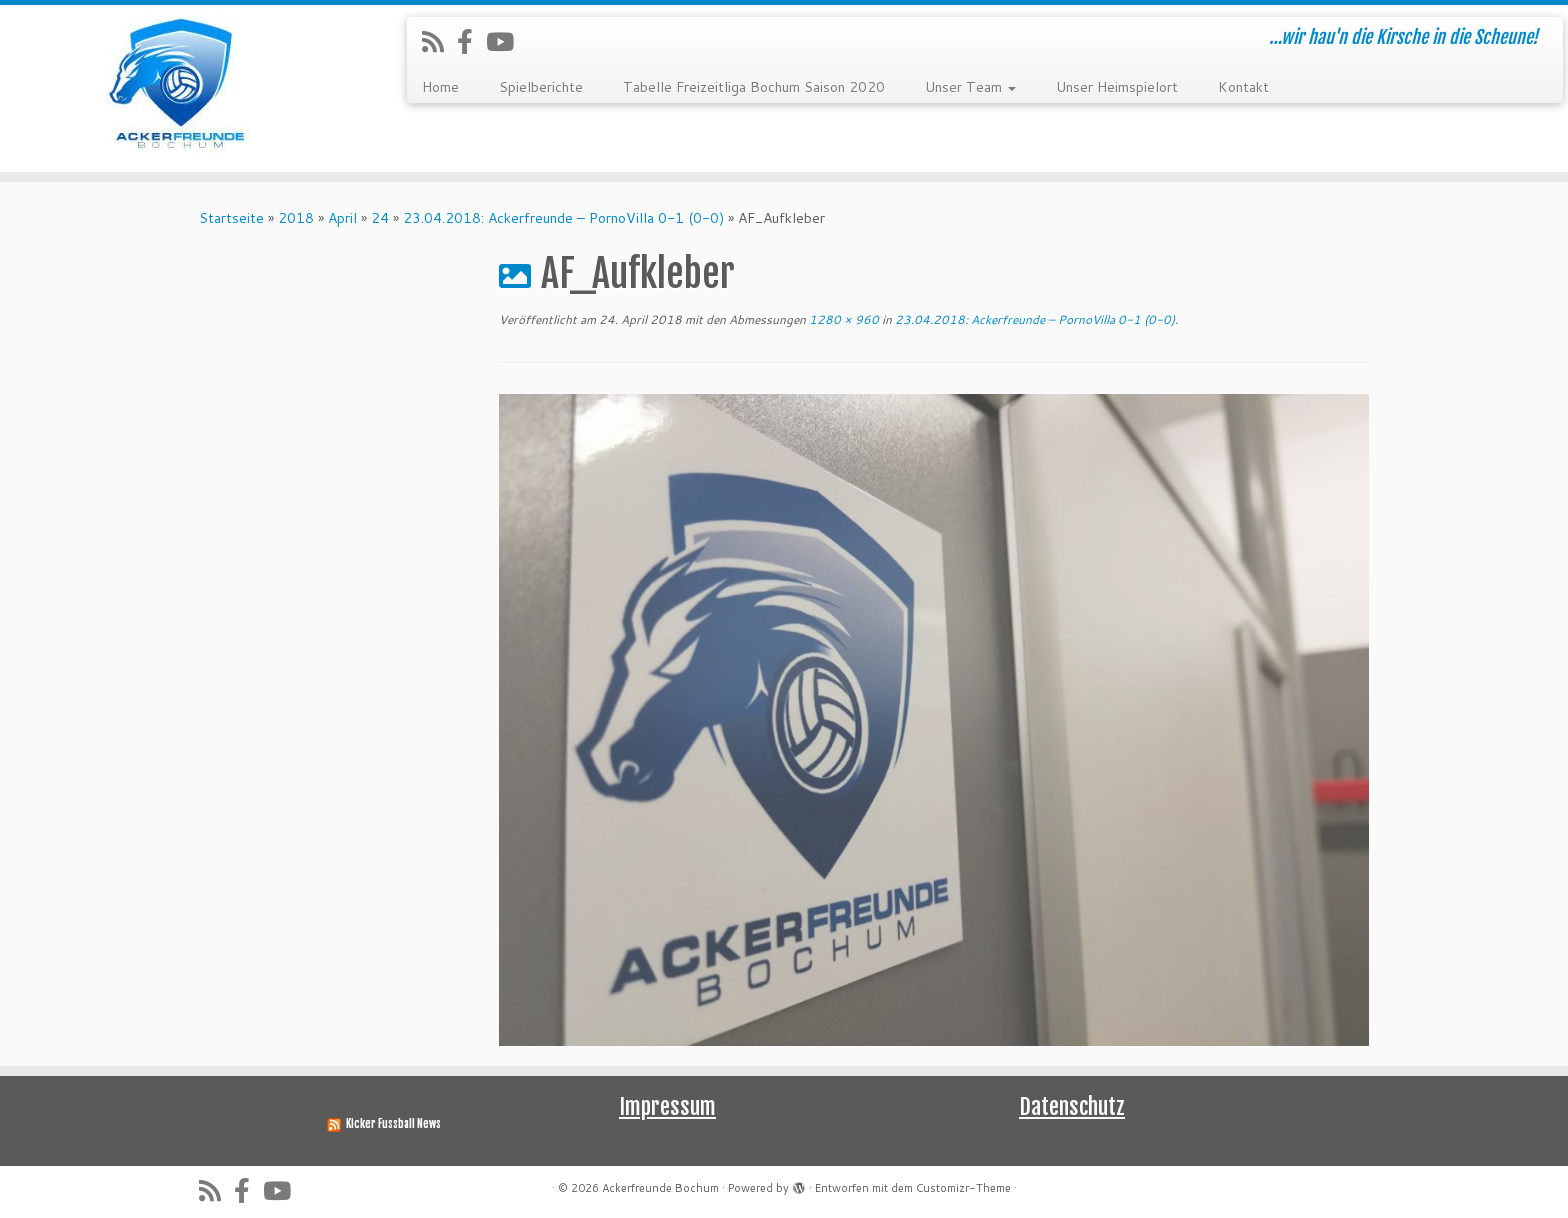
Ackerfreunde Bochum (660, 1188)
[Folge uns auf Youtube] (506, 41)
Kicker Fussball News (393, 1124)
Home (440, 87)
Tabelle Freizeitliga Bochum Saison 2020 (754, 87)
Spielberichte (541, 87)
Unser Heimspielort (1117, 87)
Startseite (231, 218)
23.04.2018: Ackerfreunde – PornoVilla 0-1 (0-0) (563, 218)
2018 (296, 218)
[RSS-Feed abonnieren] (439, 41)
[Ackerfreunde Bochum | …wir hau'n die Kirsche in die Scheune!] (181, 88)
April (342, 218)
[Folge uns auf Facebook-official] (471, 41)
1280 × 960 (842, 319)
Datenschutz (1072, 1106)
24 (380, 218)
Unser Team (970, 87)
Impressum (667, 1106)
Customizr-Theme (963, 1188)
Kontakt (1243, 87)
